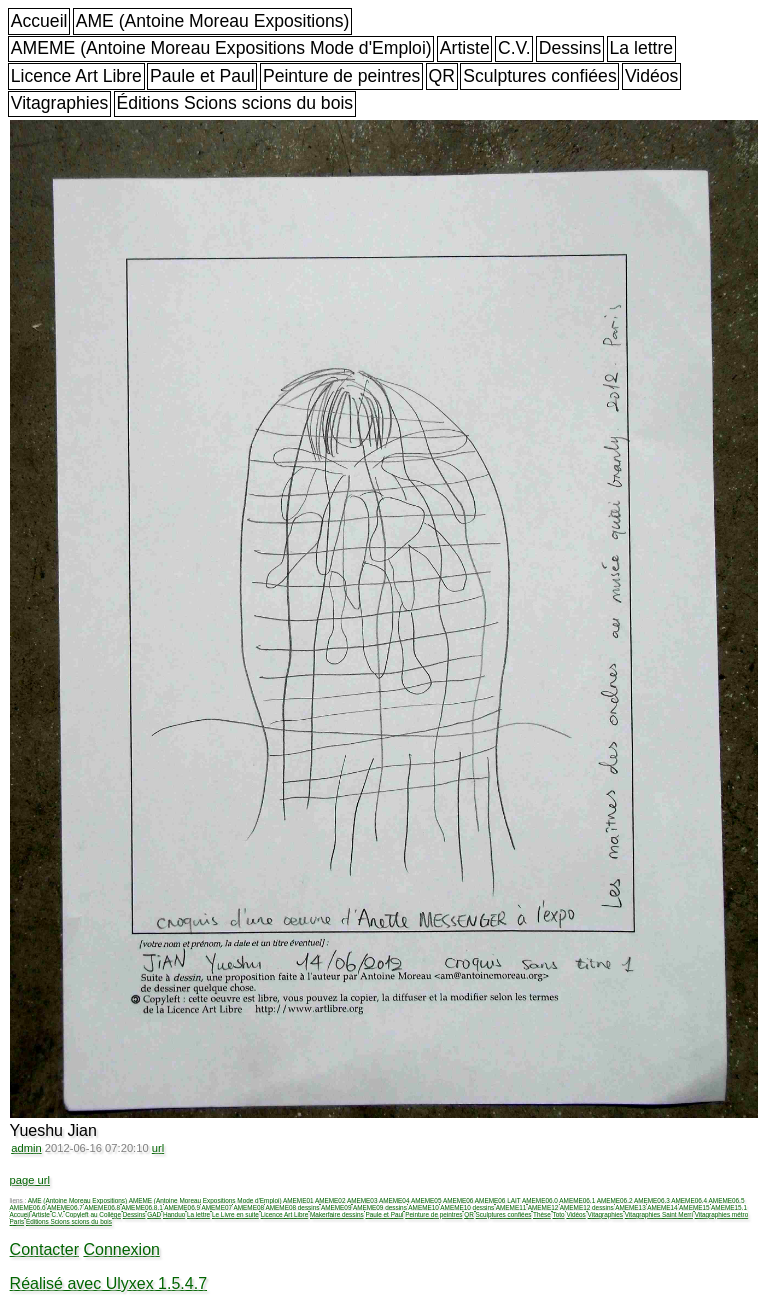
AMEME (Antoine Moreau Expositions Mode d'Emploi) (221, 48)
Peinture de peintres (341, 76)
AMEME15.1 (729, 1207)
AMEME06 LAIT (498, 1200)
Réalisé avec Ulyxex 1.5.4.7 (108, 1283)
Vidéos (651, 76)
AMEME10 (423, 1207)
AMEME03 (362, 1200)
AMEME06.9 (182, 1207)
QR (442, 76)
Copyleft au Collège (93, 1214)
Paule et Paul (202, 76)
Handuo (174, 1214)
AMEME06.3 (652, 1200)
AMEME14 (662, 1207)
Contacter (44, 1249)
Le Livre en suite (235, 1214)
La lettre (642, 48)
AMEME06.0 (540, 1200)
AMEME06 (458, 1200)
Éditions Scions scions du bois (234, 103)
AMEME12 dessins (587, 1207)
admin (26, 1148)
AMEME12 (543, 1207)
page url (30, 1180)
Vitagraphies (60, 103)
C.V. (514, 48)
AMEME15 (694, 1207)
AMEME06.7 (65, 1207)
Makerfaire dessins (337, 1214)
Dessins (570, 48)
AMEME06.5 (727, 1200)
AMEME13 (630, 1207)
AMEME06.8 (102, 1207)
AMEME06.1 (577, 1200)
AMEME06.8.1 (142, 1207)
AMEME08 (248, 1207)
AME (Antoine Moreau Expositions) (213, 21)
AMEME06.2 (615, 1200)
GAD (154, 1214)
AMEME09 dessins (380, 1207)
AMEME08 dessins (292, 1207)
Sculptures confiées (540, 76)
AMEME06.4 (689, 1200)
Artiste (465, 48)
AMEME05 (426, 1200)
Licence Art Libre (76, 76)
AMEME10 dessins (467, 1207)
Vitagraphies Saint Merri (659, 1214)
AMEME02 (330, 1200)
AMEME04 (394, 1200)
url (158, 1148)
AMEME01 (298, 1200)
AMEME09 (336, 1207)
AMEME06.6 (28, 1207)
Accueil (39, 21)
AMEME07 (216, 1207)
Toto (559, 1214)
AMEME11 (511, 1207)
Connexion (121, 1249)
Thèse (542, 1214)
